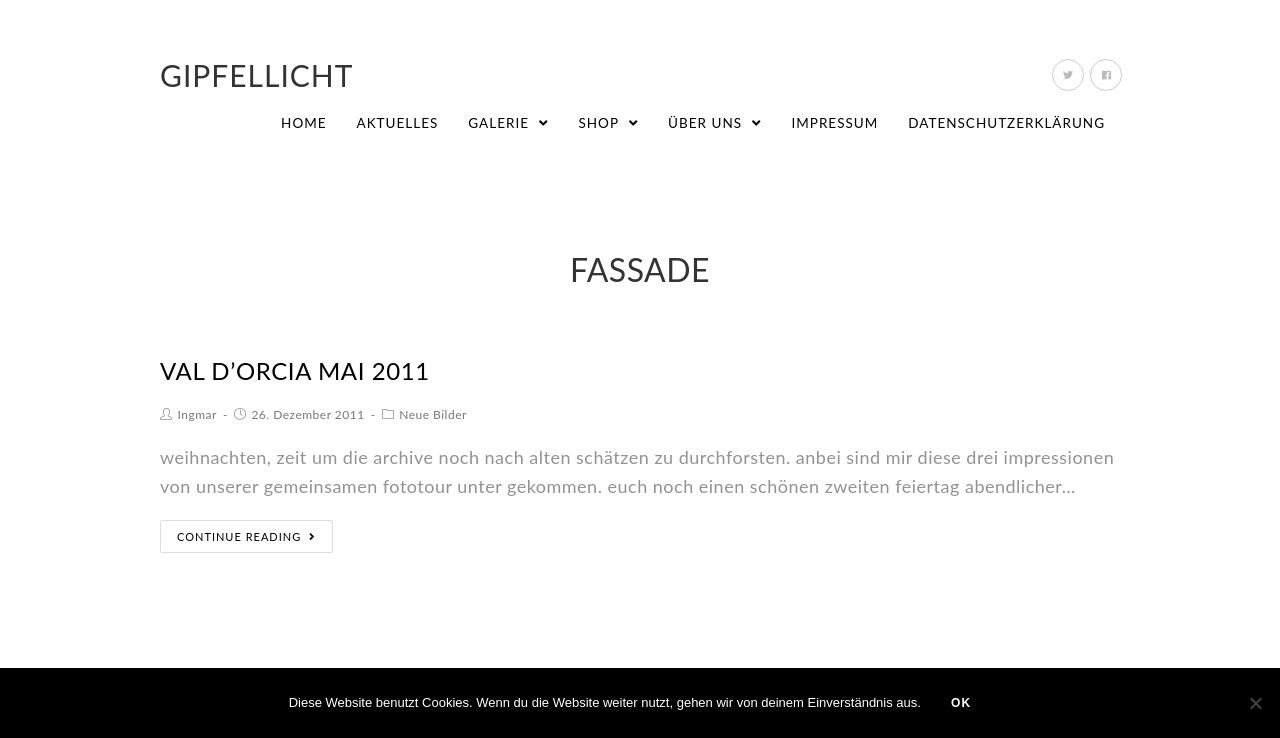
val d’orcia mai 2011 (295, 370)
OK (961, 703)
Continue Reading (246, 536)
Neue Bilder (433, 414)
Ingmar (197, 414)
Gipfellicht (257, 75)
